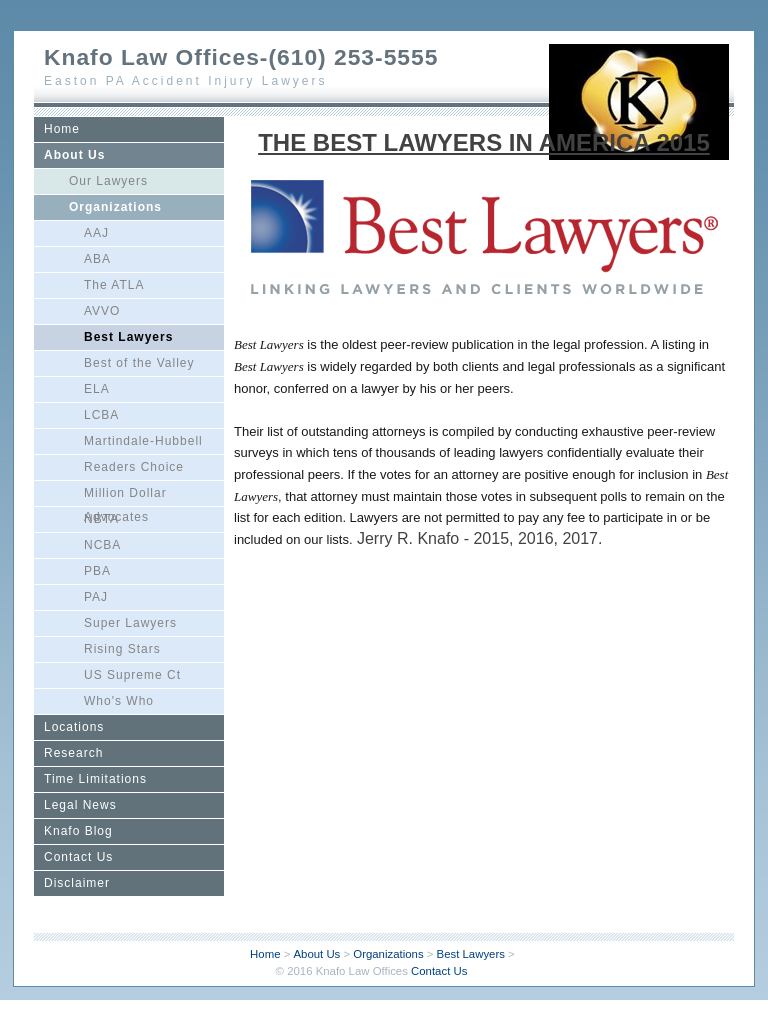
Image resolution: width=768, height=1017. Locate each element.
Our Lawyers (108, 181)
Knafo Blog (78, 831)
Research (73, 753)
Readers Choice (134, 467)
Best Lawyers (128, 337)
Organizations (115, 207)
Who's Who (119, 701)
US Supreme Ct (132, 675)
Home (62, 129)
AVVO (102, 311)
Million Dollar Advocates (125, 496)
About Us (74, 155)
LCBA (101, 415)
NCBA (102, 545)
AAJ (96, 233)
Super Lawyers (130, 623)
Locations (74, 727)
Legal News (80, 805)
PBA (97, 571)
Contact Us (78, 857)
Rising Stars (122, 649)
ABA (97, 259)
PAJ (96, 597)
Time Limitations (95, 779)
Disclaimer (77, 883)
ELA (97, 389)
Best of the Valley (139, 363)
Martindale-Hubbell (143, 441)
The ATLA (114, 285)
